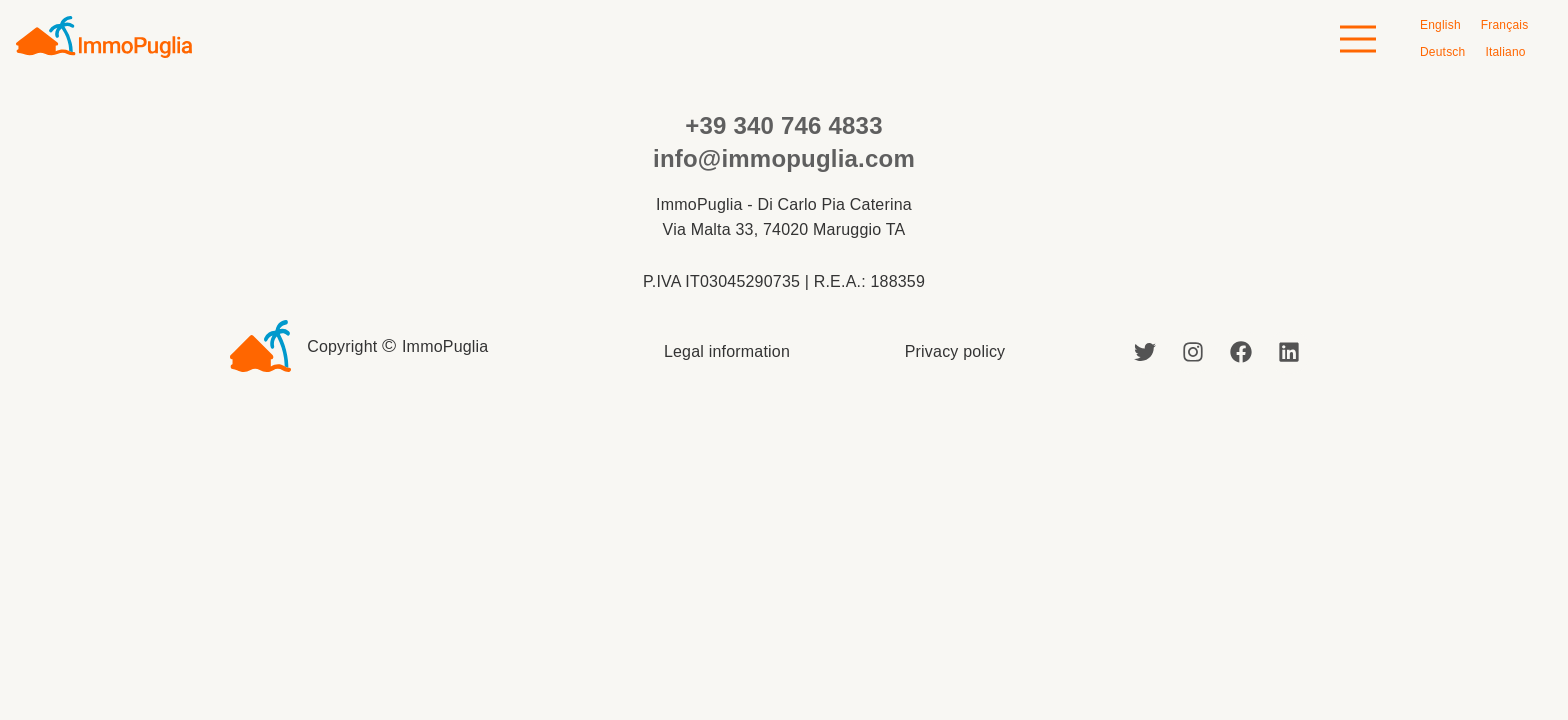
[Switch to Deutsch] (1442, 52)
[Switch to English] (1440, 25)
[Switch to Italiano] (1505, 52)
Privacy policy (955, 351)
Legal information (727, 351)
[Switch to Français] (1505, 25)
